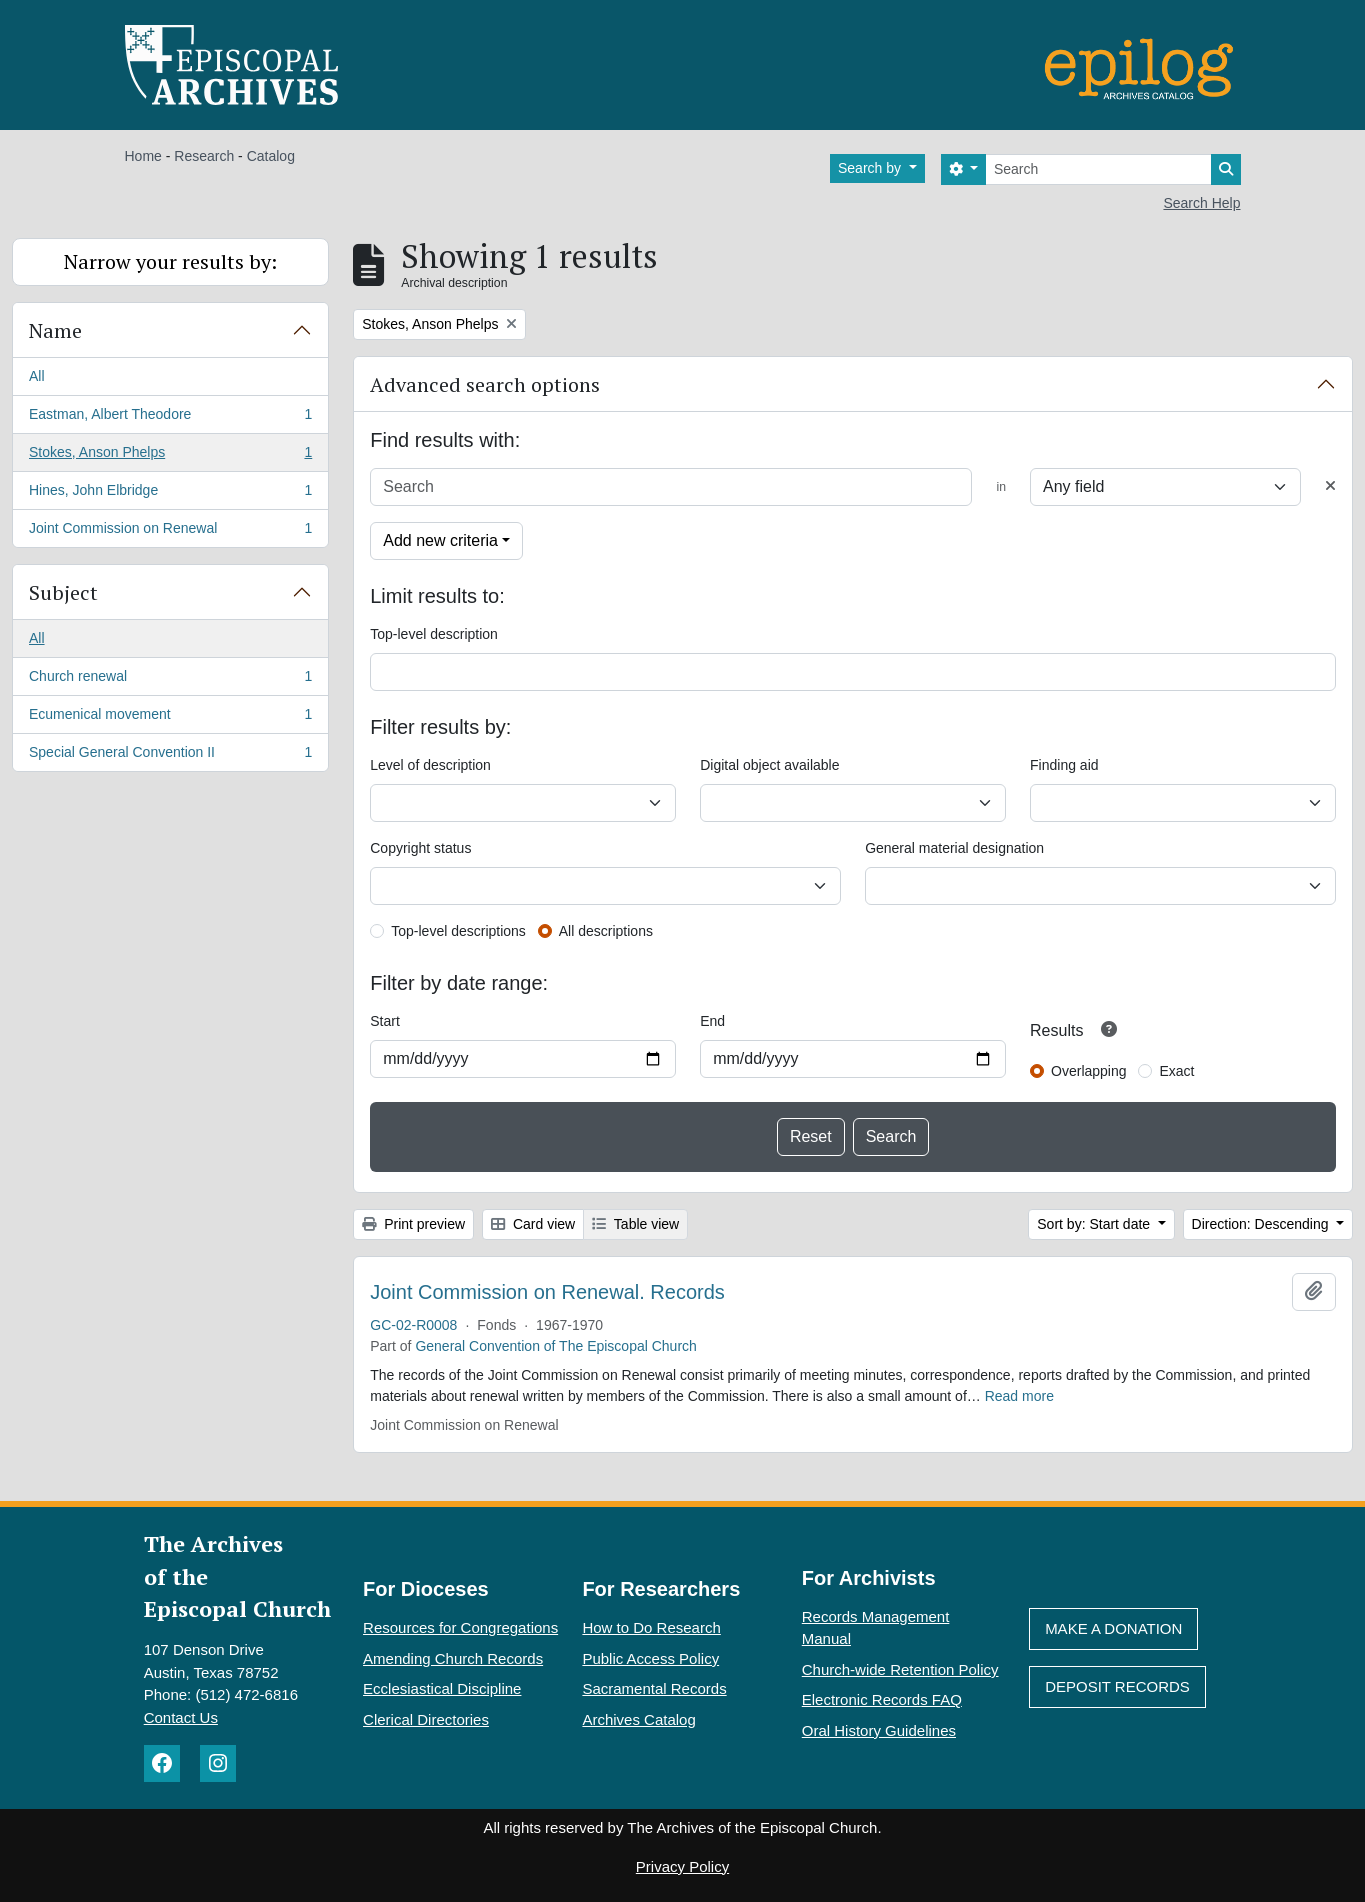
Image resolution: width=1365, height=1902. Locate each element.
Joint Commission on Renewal (170, 532)
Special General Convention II (170, 756)
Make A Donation (1113, 1628)
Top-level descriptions (458, 931)
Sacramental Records (654, 1688)
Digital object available (769, 765)
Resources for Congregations (460, 1627)
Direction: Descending (1262, 1224)
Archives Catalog (638, 1719)
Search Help (1201, 203)
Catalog (271, 156)
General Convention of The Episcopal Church (555, 1346)
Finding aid (1064, 765)
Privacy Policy (682, 1866)
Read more (1019, 1396)
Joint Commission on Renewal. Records (547, 1292)
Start (385, 1021)
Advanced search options (485, 384)
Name (55, 330)
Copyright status (420, 848)
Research (204, 156)
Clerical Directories (426, 1719)
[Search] (1098, 169)
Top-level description (434, 634)
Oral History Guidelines (879, 1730)
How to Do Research (651, 1627)
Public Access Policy (650, 1658)
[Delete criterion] (1330, 486)
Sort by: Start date (1095, 1224)
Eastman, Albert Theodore (170, 418)
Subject (63, 592)
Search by (871, 168)
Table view (635, 1224)
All (37, 376)
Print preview (413, 1224)
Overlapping (1089, 1071)
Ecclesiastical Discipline (442, 1688)
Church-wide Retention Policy (900, 1669)
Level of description (430, 765)
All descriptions (606, 931)
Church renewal (170, 680)
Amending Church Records (453, 1658)
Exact (1176, 1071)
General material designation (954, 848)
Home (143, 156)
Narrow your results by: (170, 261)
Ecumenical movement (170, 718)
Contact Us (181, 1717)
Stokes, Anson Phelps (170, 456)
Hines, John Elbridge (170, 494)
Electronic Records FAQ (882, 1699)
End (712, 1021)
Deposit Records (1117, 1686)
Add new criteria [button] (440, 540)
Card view (533, 1224)
